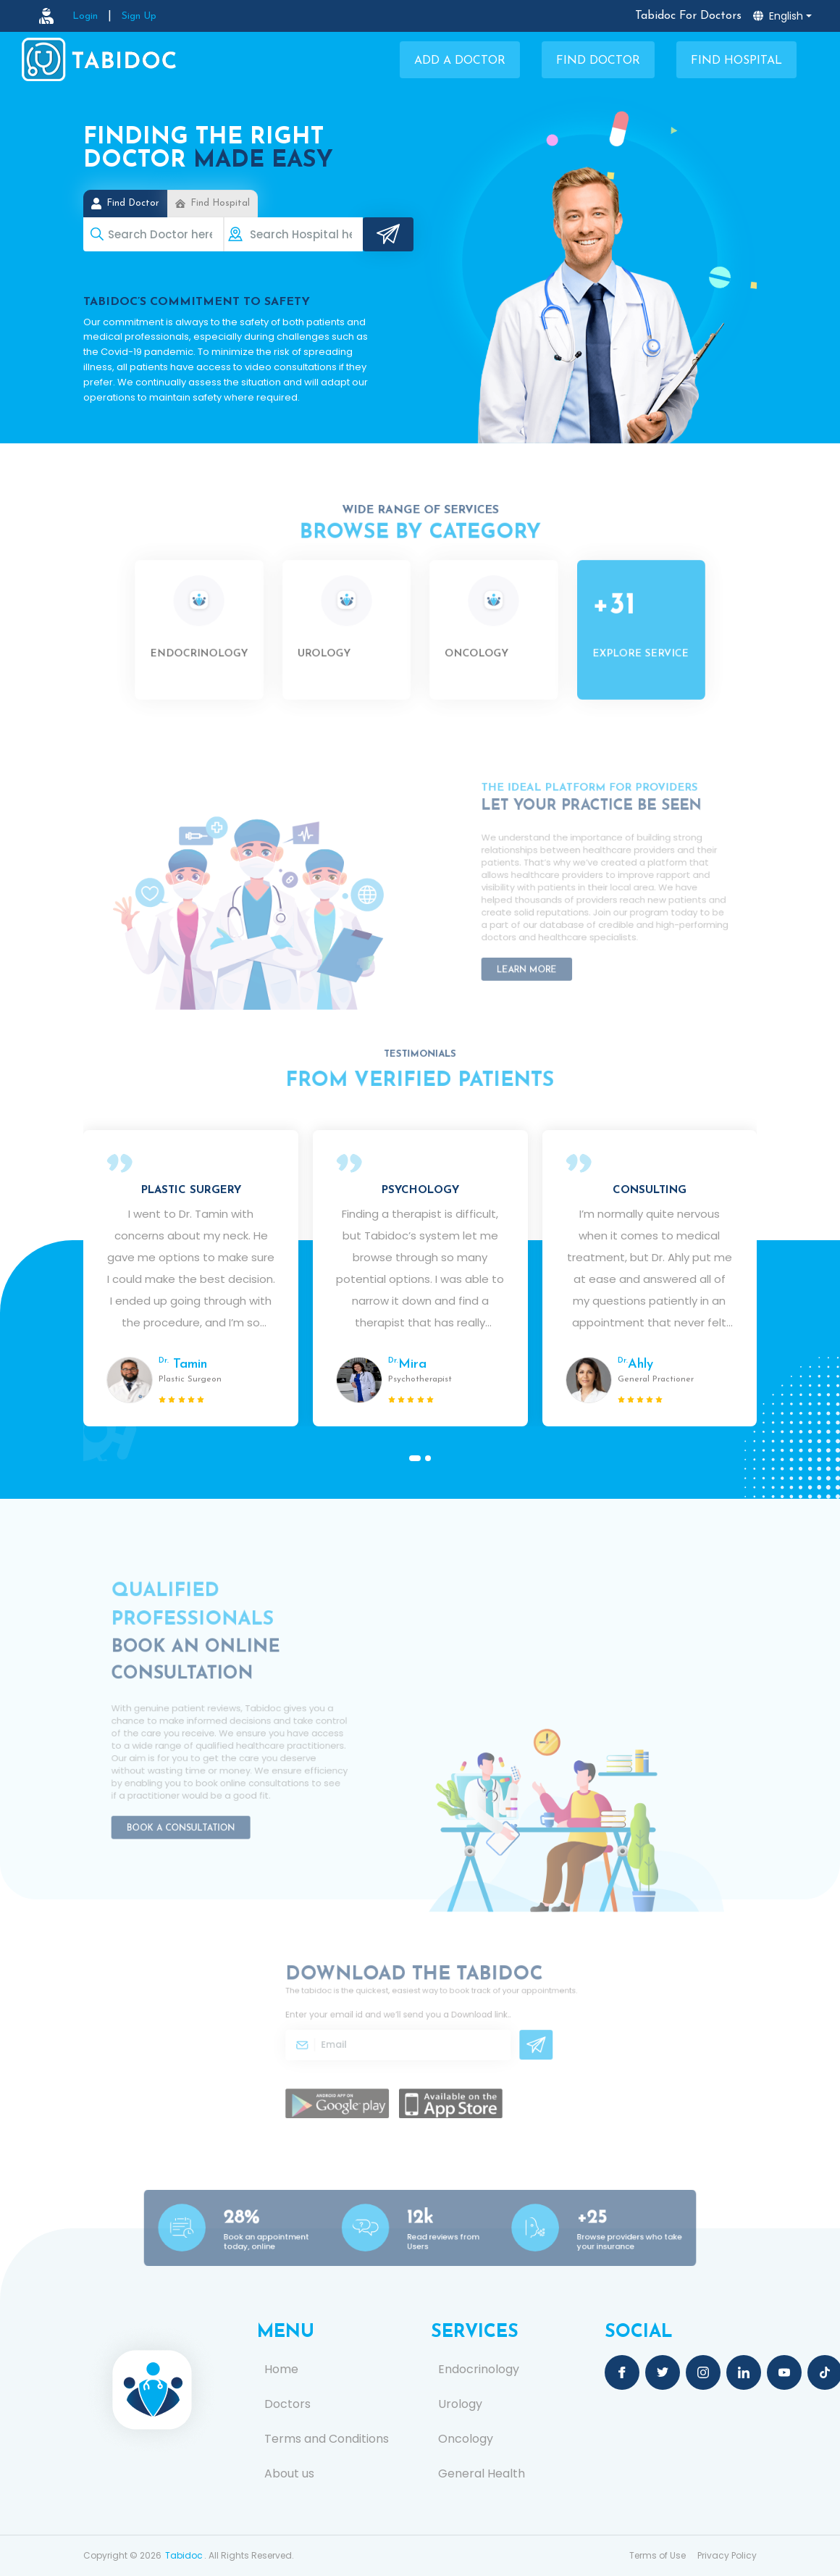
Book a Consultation (190, 1810)
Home (281, 2369)
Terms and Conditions (326, 2439)
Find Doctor (598, 61)
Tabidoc (184, 2555)
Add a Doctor (459, 61)
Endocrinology (478, 2369)
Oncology (465, 2439)
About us (289, 2474)
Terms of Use (657, 2555)
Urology (460, 2404)
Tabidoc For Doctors (688, 16)
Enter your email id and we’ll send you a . (404, 2019)
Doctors (287, 2404)
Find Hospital (736, 61)
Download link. (472, 2019)
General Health (481, 2474)
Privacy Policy (727, 2555)
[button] (415, 1458)
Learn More (540, 954)
